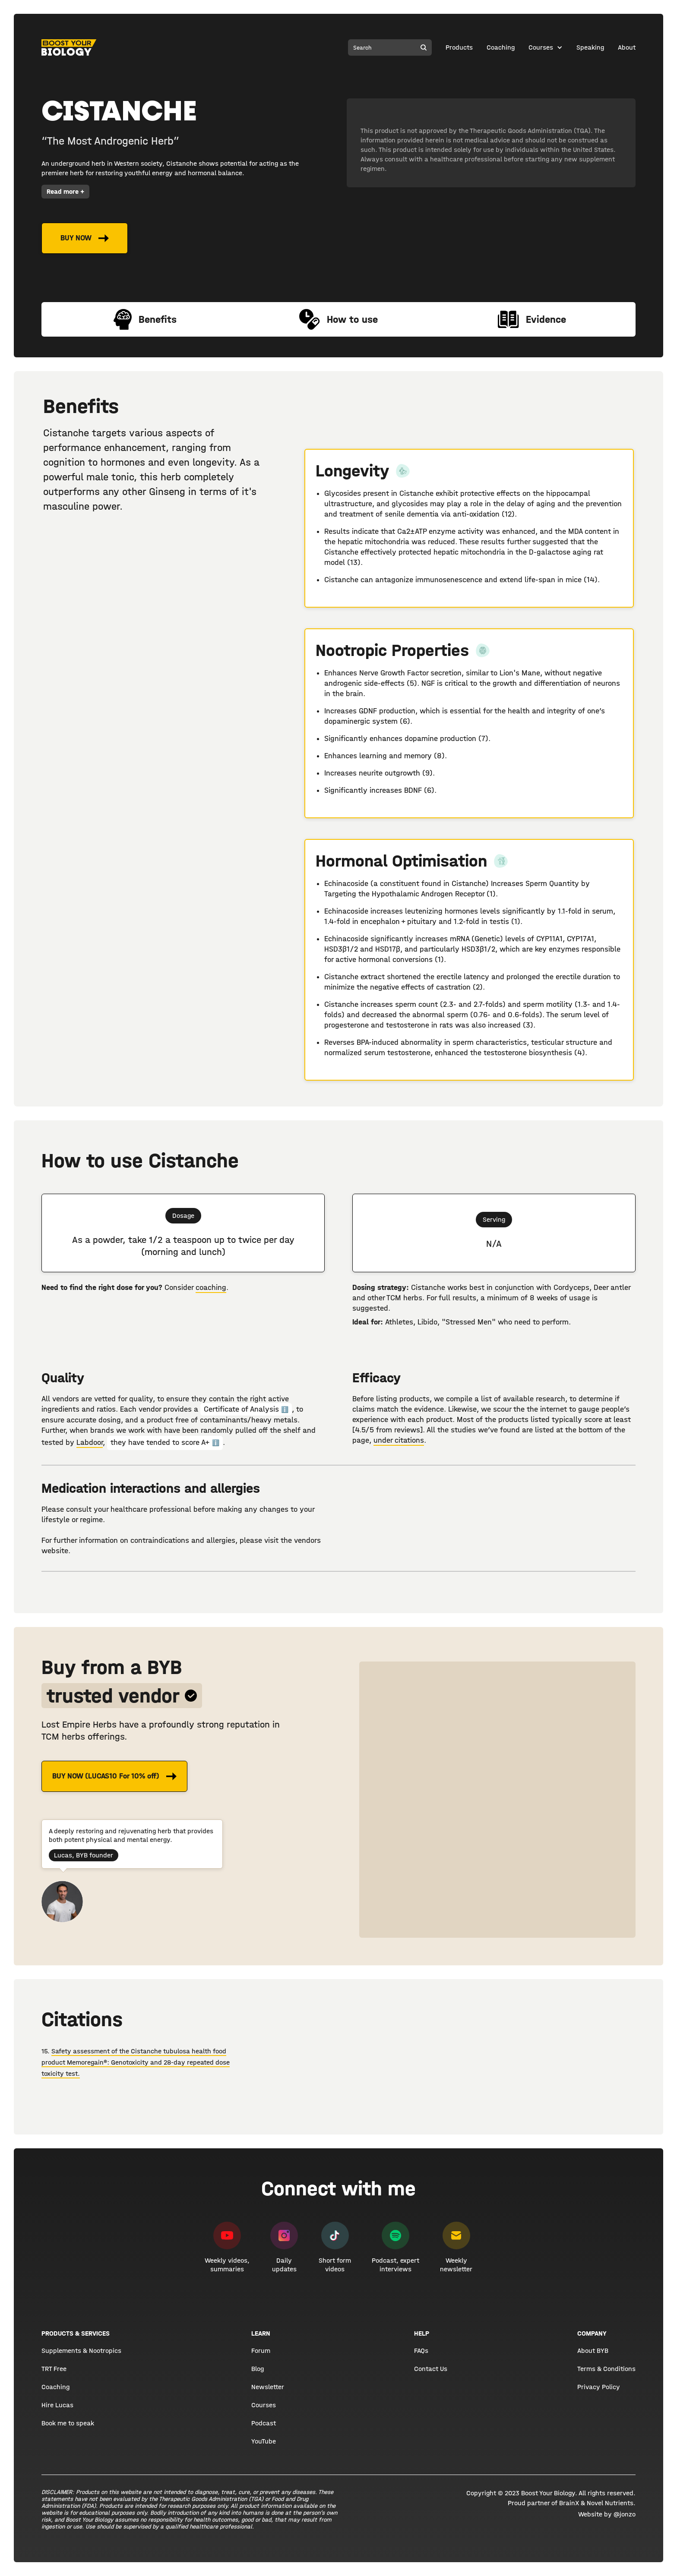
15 (44, 2051)
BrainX (569, 2503)
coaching (211, 1287)
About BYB (592, 2350)
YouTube (263, 2441)
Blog (257, 2369)
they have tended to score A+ (165, 1442)
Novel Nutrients (610, 2503)
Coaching (501, 47)
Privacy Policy (598, 2387)
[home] (69, 47)
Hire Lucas (57, 2405)
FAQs (421, 2350)
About (627, 47)
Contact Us (430, 2369)
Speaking (590, 47)
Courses (540, 47)
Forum (260, 2350)
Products (459, 47)
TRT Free (53, 2369)
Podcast (263, 2423)
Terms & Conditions (606, 2369)
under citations (398, 1440)
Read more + (65, 191)
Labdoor (89, 1442)
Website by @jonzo (607, 2514)
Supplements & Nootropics (81, 2350)
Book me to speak (67, 2423)
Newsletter (267, 2387)
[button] (545, 47)
